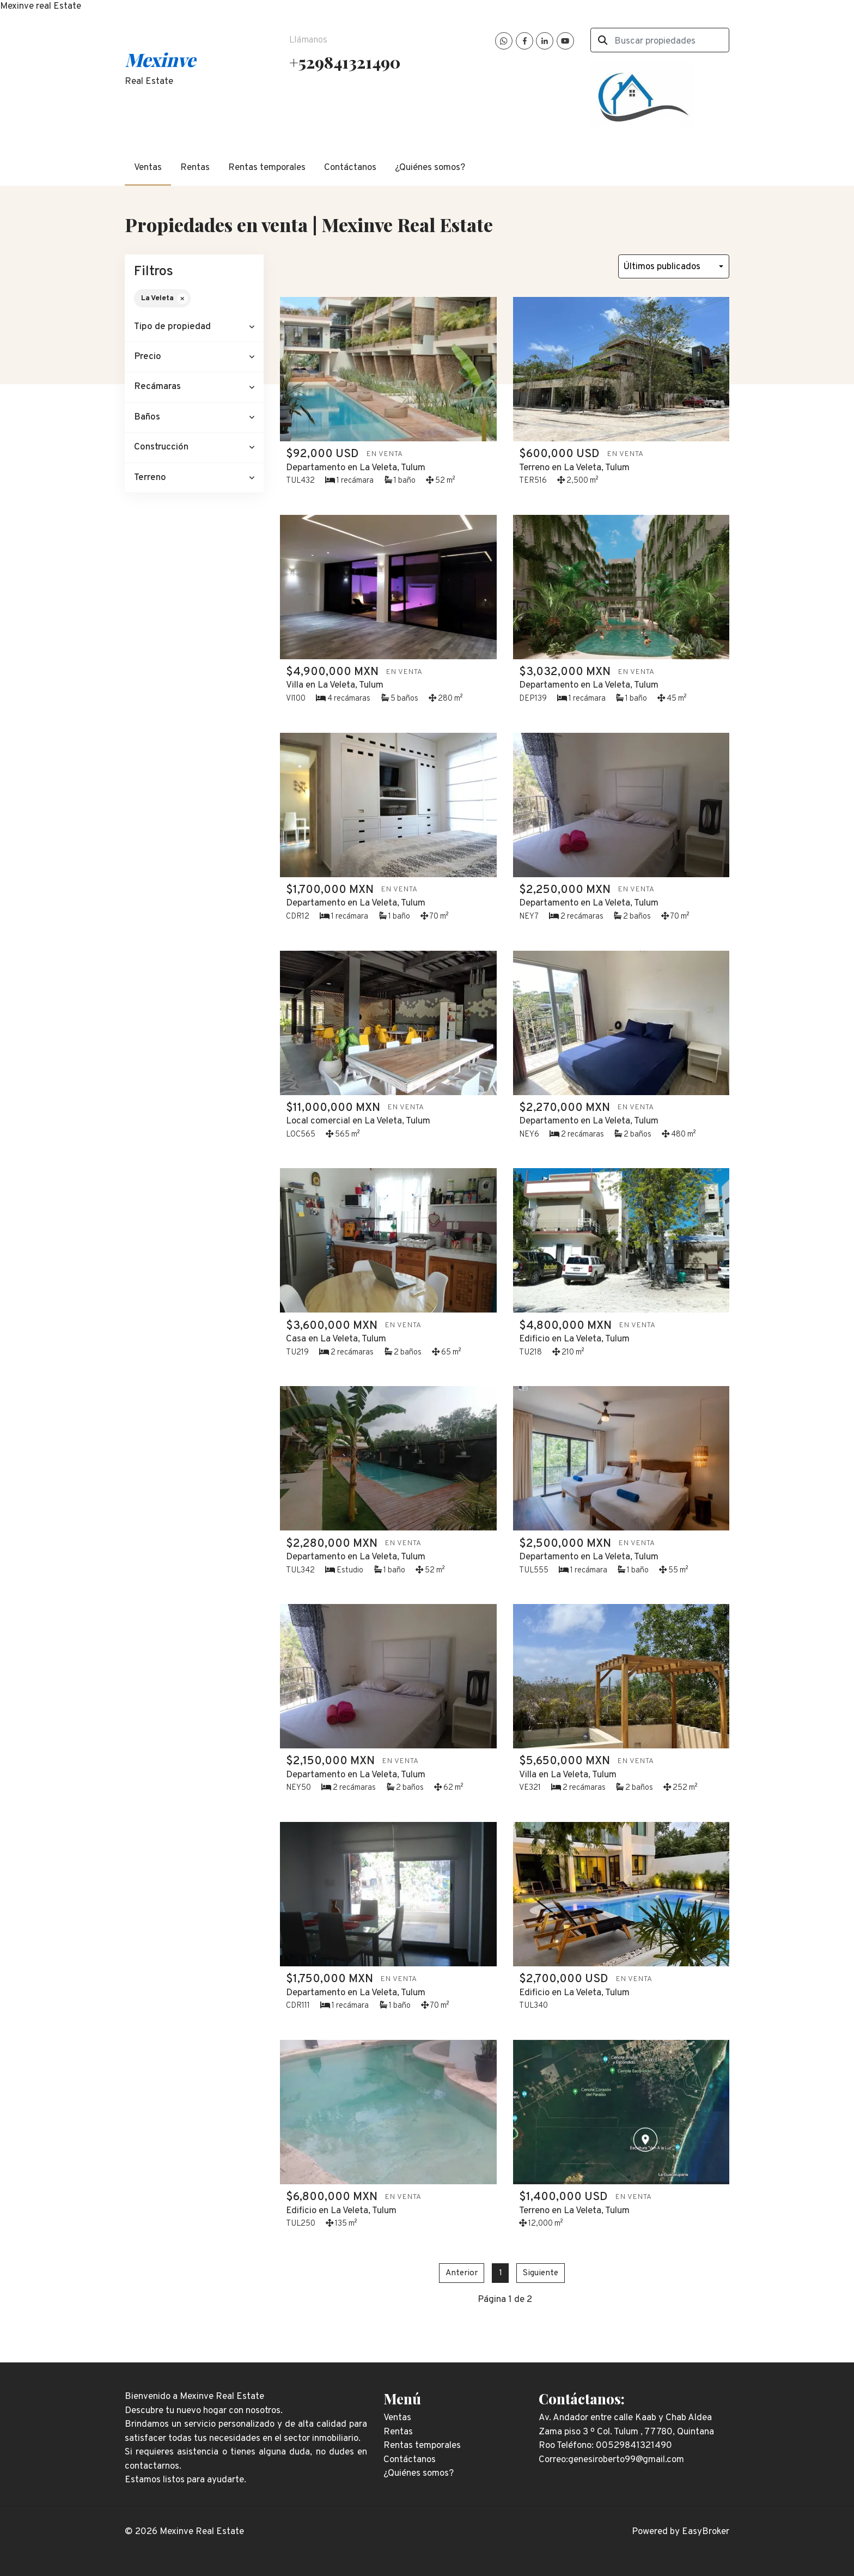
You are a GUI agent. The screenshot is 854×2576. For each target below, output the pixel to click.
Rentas (195, 168)
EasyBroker (705, 2532)
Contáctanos (350, 168)
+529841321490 (344, 61)
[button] (194, 327)
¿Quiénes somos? (430, 168)
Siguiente (540, 2273)
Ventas (148, 168)
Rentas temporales (267, 168)
